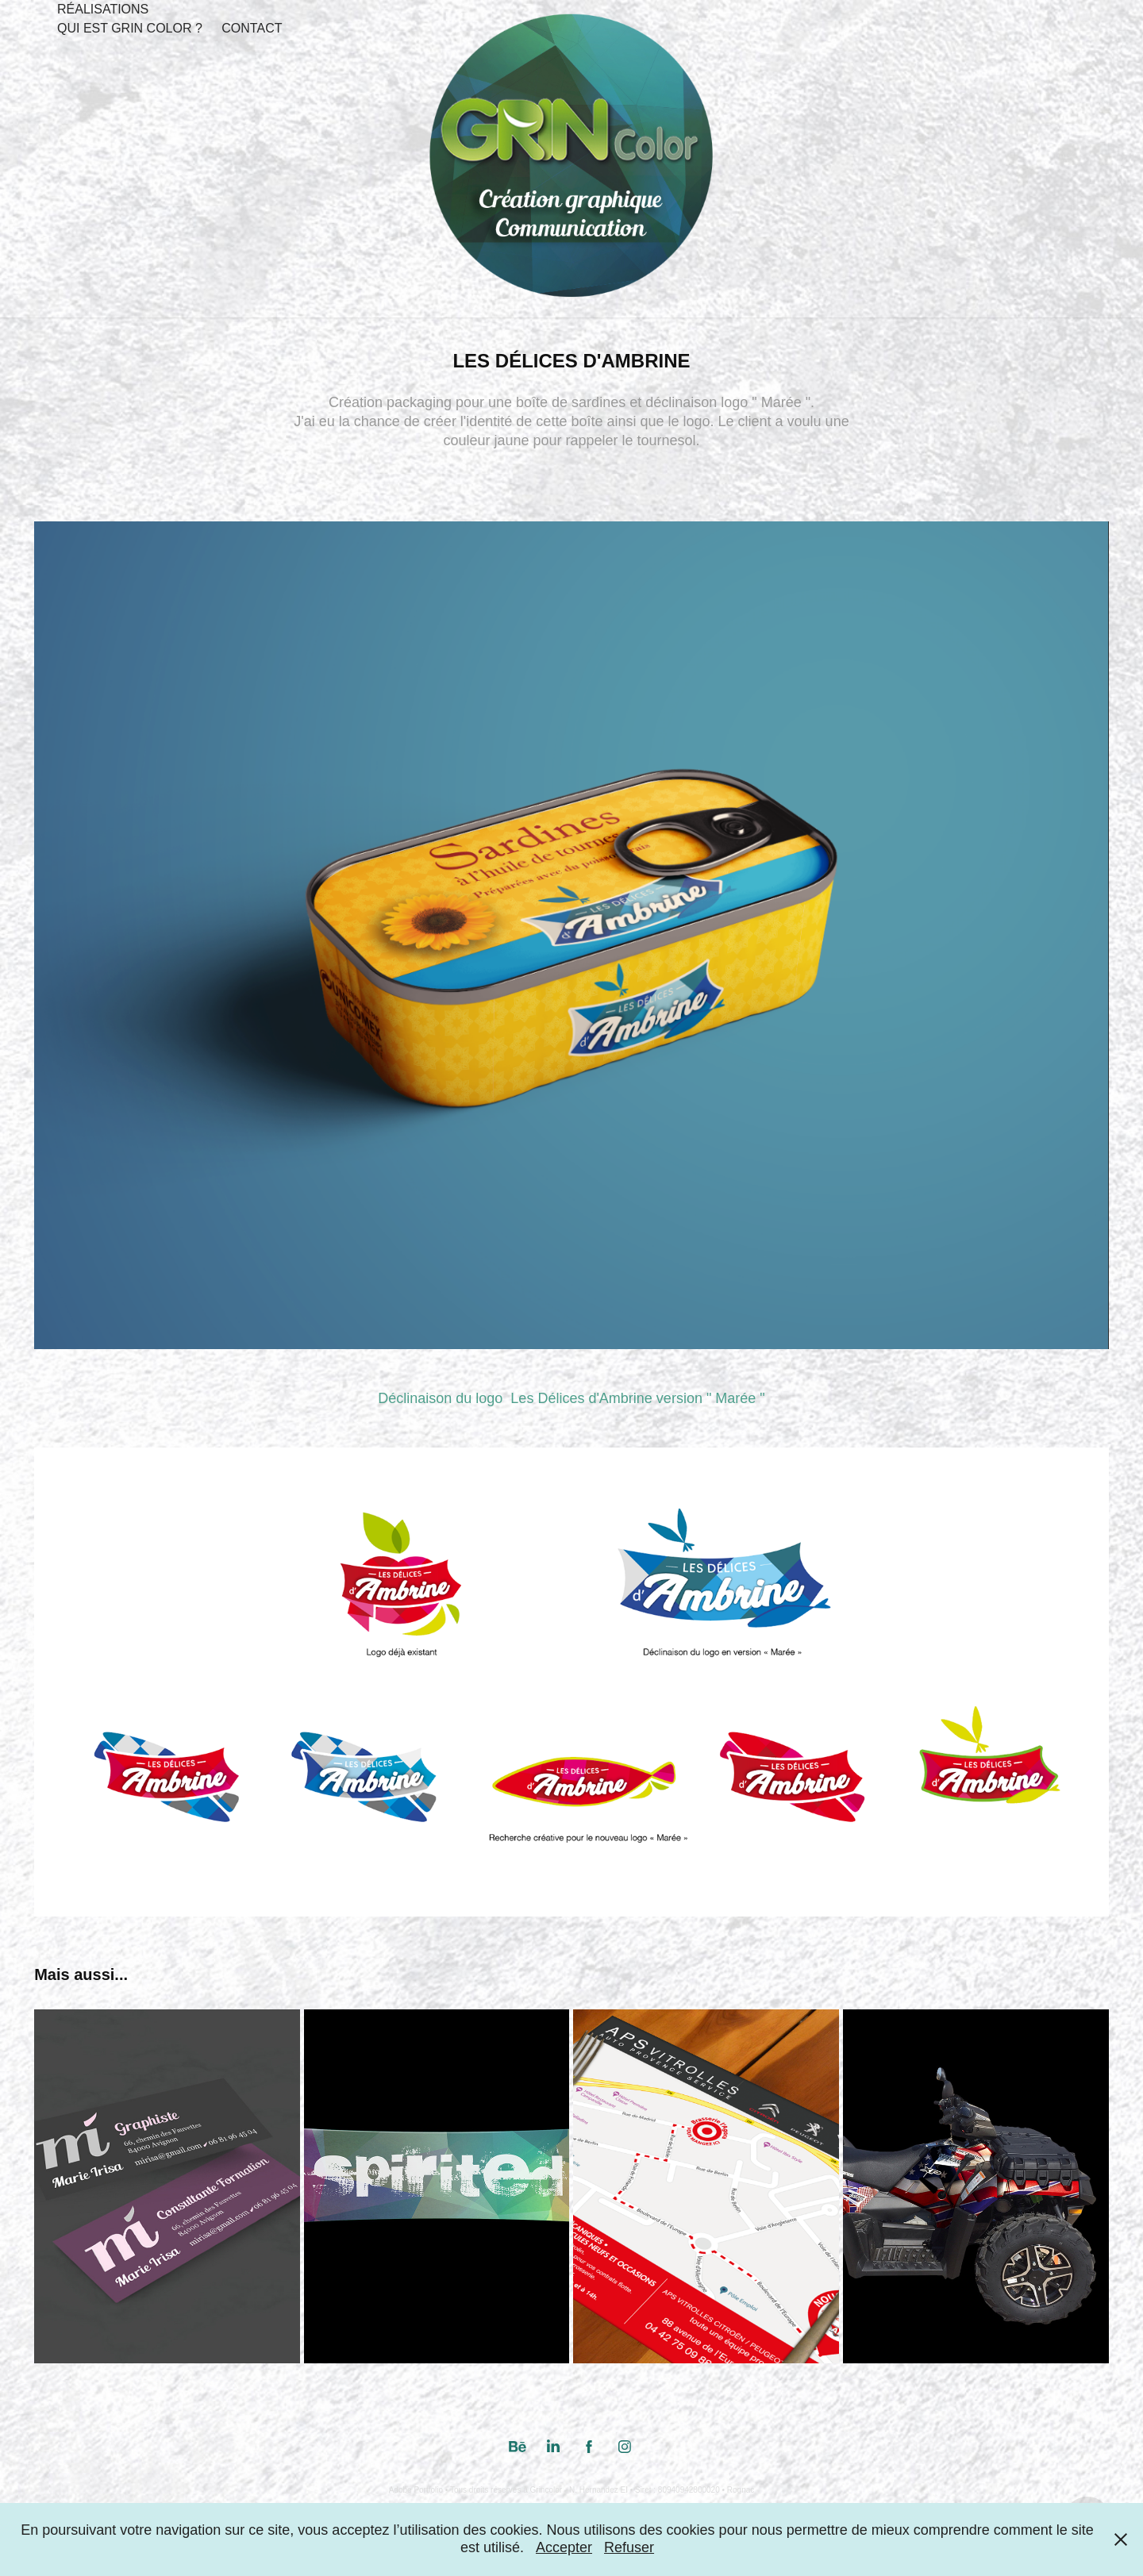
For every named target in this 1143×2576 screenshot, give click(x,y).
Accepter (564, 2547)
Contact (251, 28)
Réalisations (102, 9)
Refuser (629, 2547)
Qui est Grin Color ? (129, 28)
